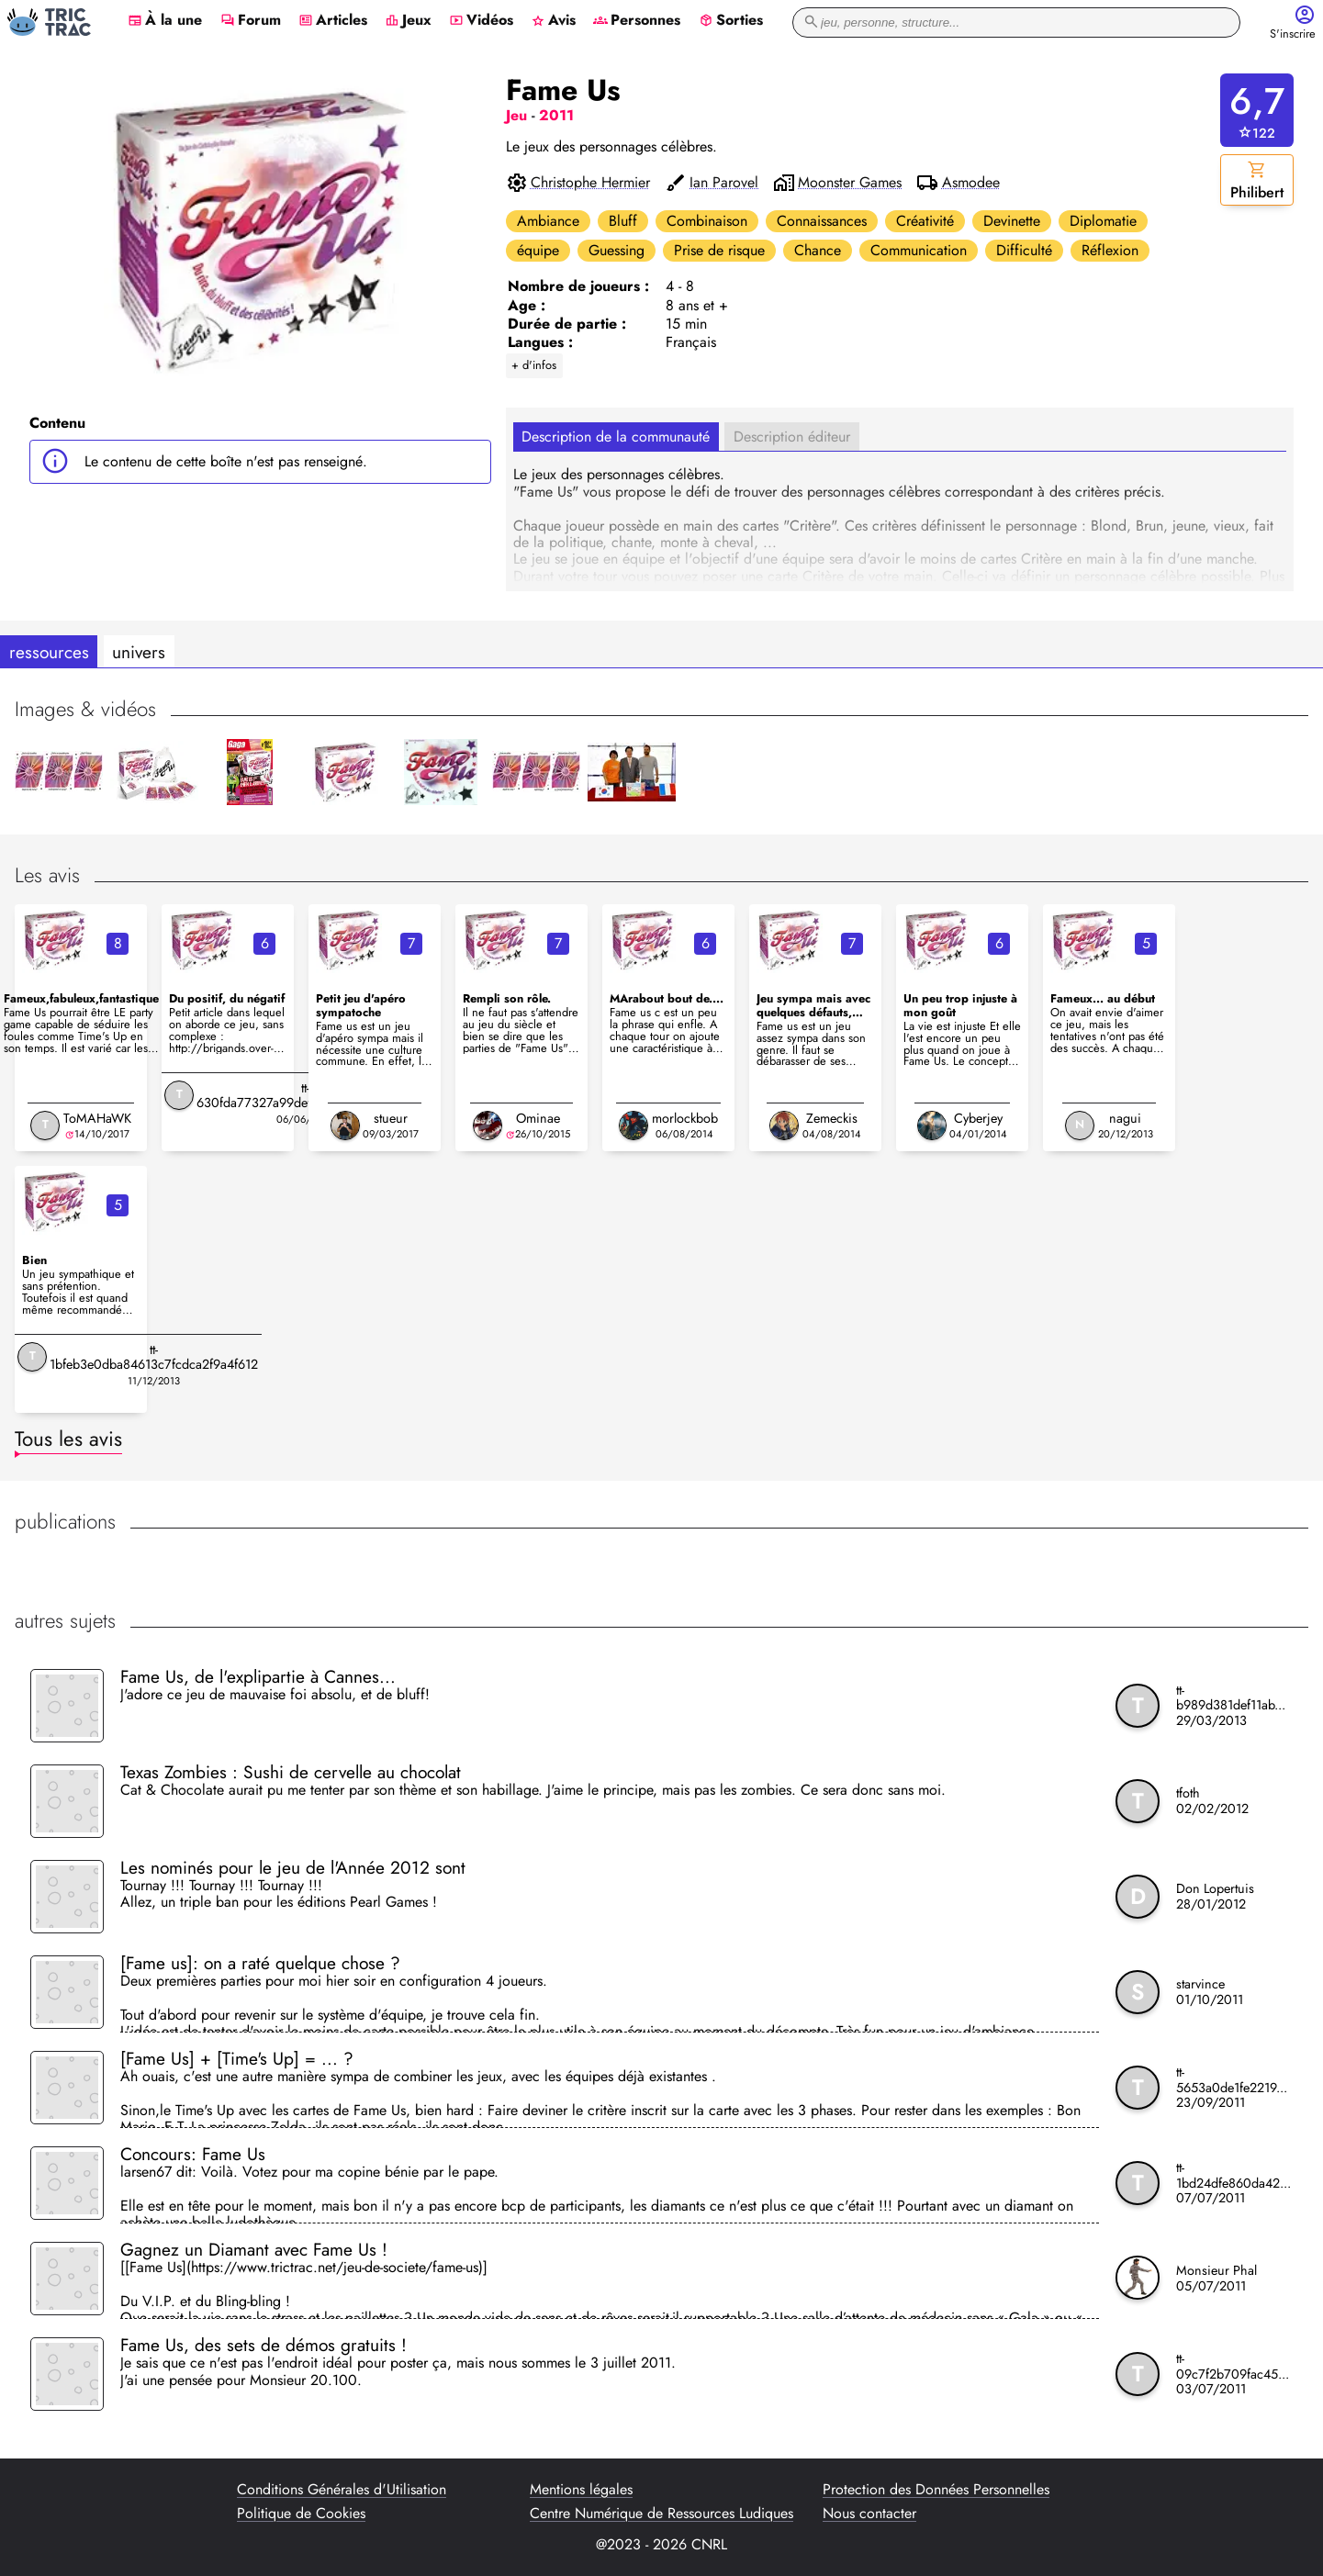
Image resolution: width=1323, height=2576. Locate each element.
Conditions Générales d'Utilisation (341, 2489)
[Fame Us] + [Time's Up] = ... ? (236, 2058)
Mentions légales (581, 2489)
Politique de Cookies (301, 2513)
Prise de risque (719, 250)
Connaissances (822, 220)
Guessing (617, 250)
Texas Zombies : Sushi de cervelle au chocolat (290, 1772)
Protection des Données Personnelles (936, 2489)
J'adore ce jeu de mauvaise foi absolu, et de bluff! (275, 1695)
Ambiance (548, 220)
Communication (918, 250)
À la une (165, 21)
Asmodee (971, 182)
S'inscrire (1293, 34)
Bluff (623, 220)
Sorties (731, 21)
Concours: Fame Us (192, 2154)
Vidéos (481, 21)
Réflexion (1110, 250)
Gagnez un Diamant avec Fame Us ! (253, 2249)
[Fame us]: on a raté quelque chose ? (260, 1963)
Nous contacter (869, 2513)
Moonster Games (850, 182)
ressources (49, 652)
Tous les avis (68, 1438)
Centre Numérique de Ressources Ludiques (661, 2513)
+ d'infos (533, 365)
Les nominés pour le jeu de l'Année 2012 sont (292, 1867)
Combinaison (707, 220)
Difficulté (1024, 250)
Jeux (408, 21)
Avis (553, 21)
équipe (538, 250)
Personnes (636, 21)
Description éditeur (792, 436)
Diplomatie (1103, 220)
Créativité (925, 220)
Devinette (1011, 220)
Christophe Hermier (590, 182)
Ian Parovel (724, 182)
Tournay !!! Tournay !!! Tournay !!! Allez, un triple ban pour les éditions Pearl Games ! (278, 1894)
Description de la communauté (615, 436)
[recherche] (1016, 22)
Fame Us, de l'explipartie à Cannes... (258, 1676)
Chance (817, 250)
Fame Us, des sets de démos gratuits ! (263, 2345)
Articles (332, 21)
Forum (250, 21)
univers (138, 652)
